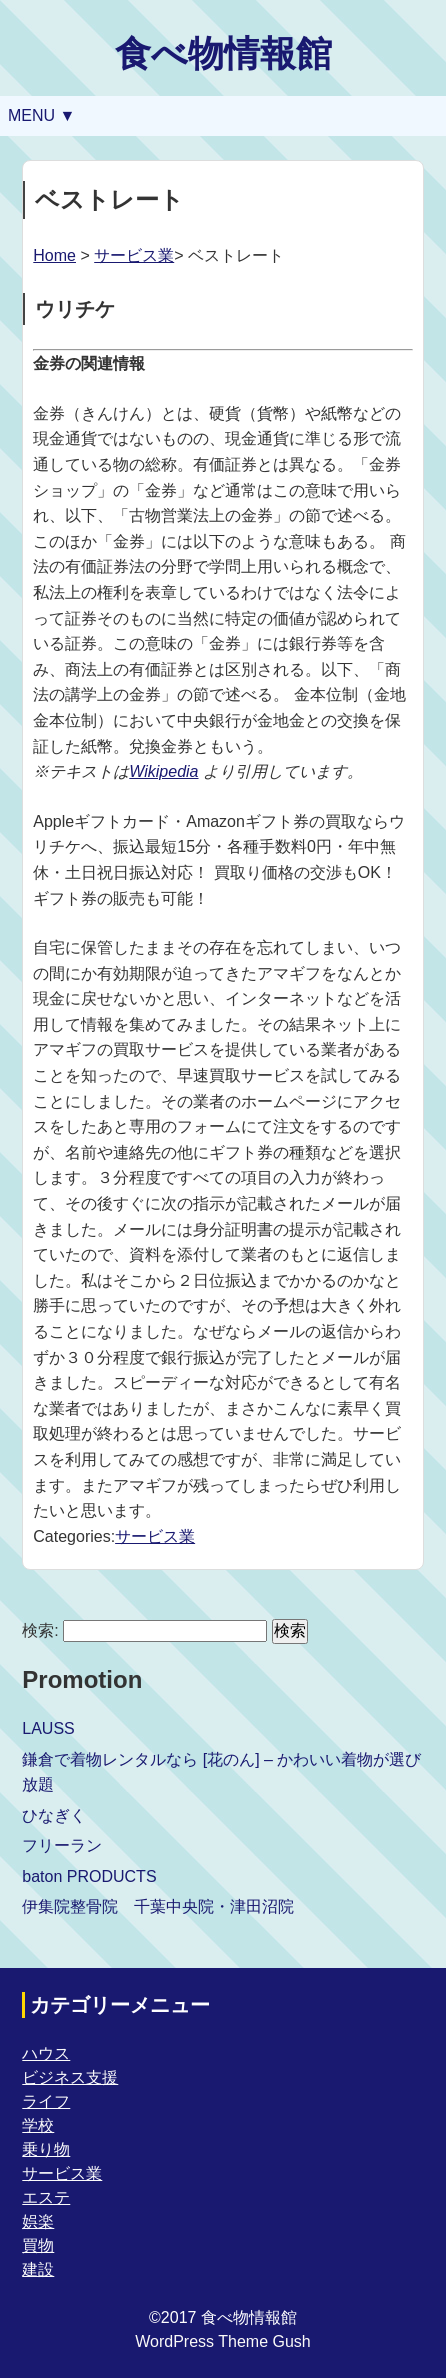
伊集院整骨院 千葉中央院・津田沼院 (158, 1906)
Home (54, 255)
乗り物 (46, 2149)
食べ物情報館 (223, 53)
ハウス (46, 2053)
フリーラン (62, 1845)
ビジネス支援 (70, 2077)
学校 (38, 2125)
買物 (38, 2245)
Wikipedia (163, 771)
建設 (38, 2269)
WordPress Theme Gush (222, 2341)
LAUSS (48, 1728)
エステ (46, 2197)
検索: (40, 1630)
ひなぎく (54, 1815)
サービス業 (134, 255)
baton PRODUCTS (89, 1876)
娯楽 (38, 2221)
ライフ (46, 2101)
